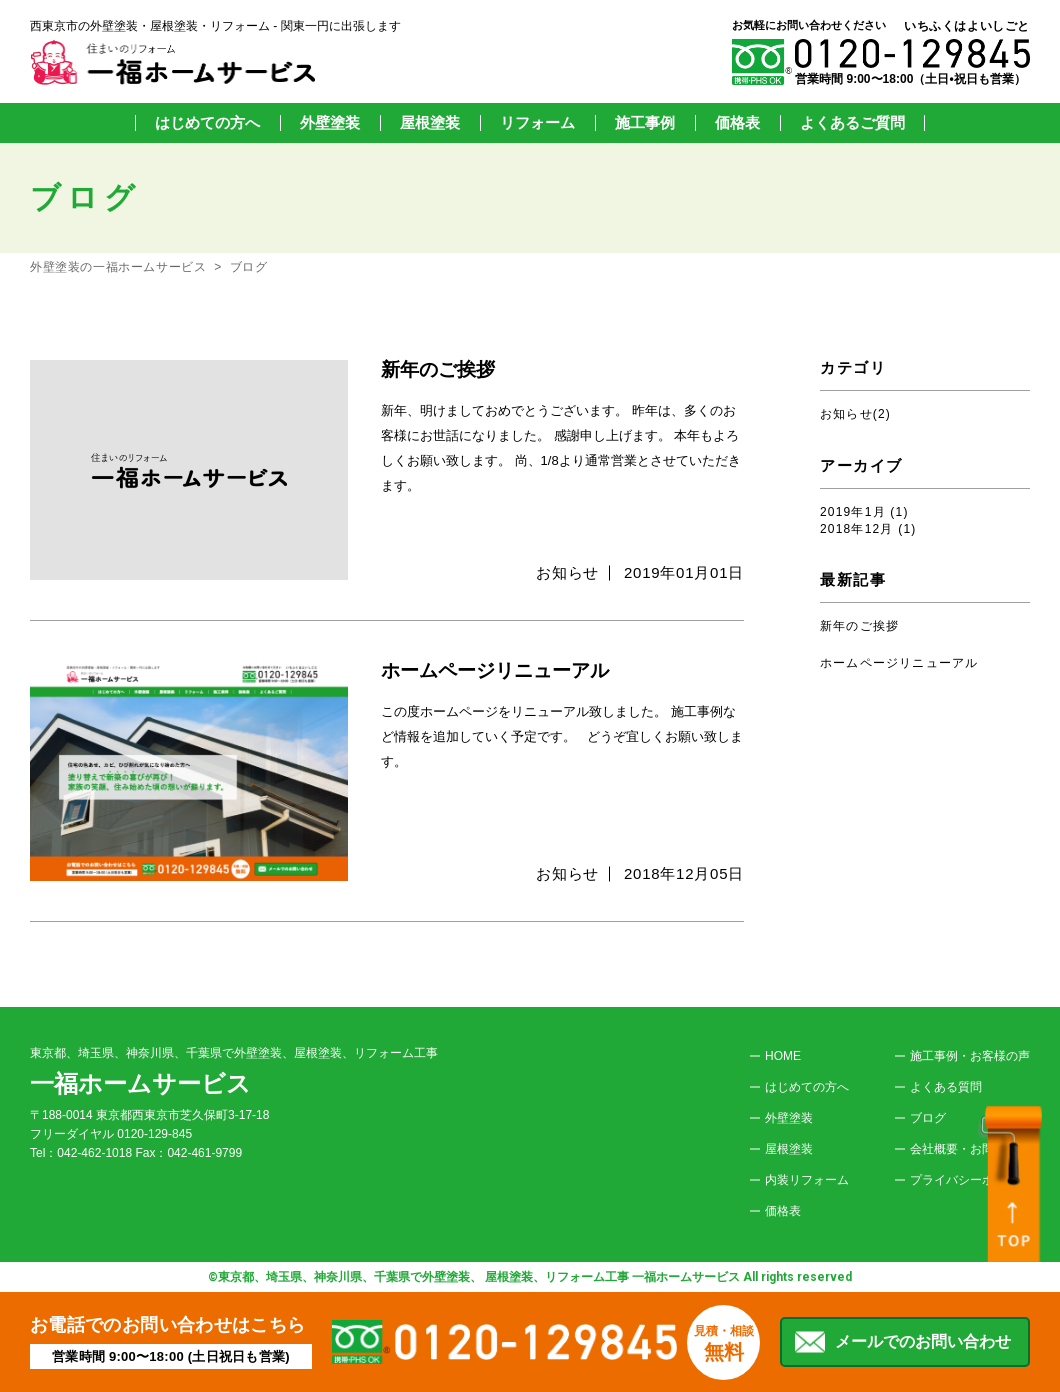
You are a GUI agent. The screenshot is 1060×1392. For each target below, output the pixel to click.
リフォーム (537, 122)
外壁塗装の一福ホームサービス (118, 267)
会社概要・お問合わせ (970, 1149)
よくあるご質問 (852, 122)
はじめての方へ (207, 122)
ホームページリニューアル (899, 663)
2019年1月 (853, 512)
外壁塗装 (330, 122)
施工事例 (645, 122)
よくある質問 (946, 1087)
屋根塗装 (430, 122)
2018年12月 (857, 529)
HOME (783, 1056)
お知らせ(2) (855, 414)
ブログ (249, 267)
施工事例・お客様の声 (970, 1056)
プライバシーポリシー (970, 1180)
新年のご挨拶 (859, 626)
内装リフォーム (807, 1180)
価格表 (737, 122)
